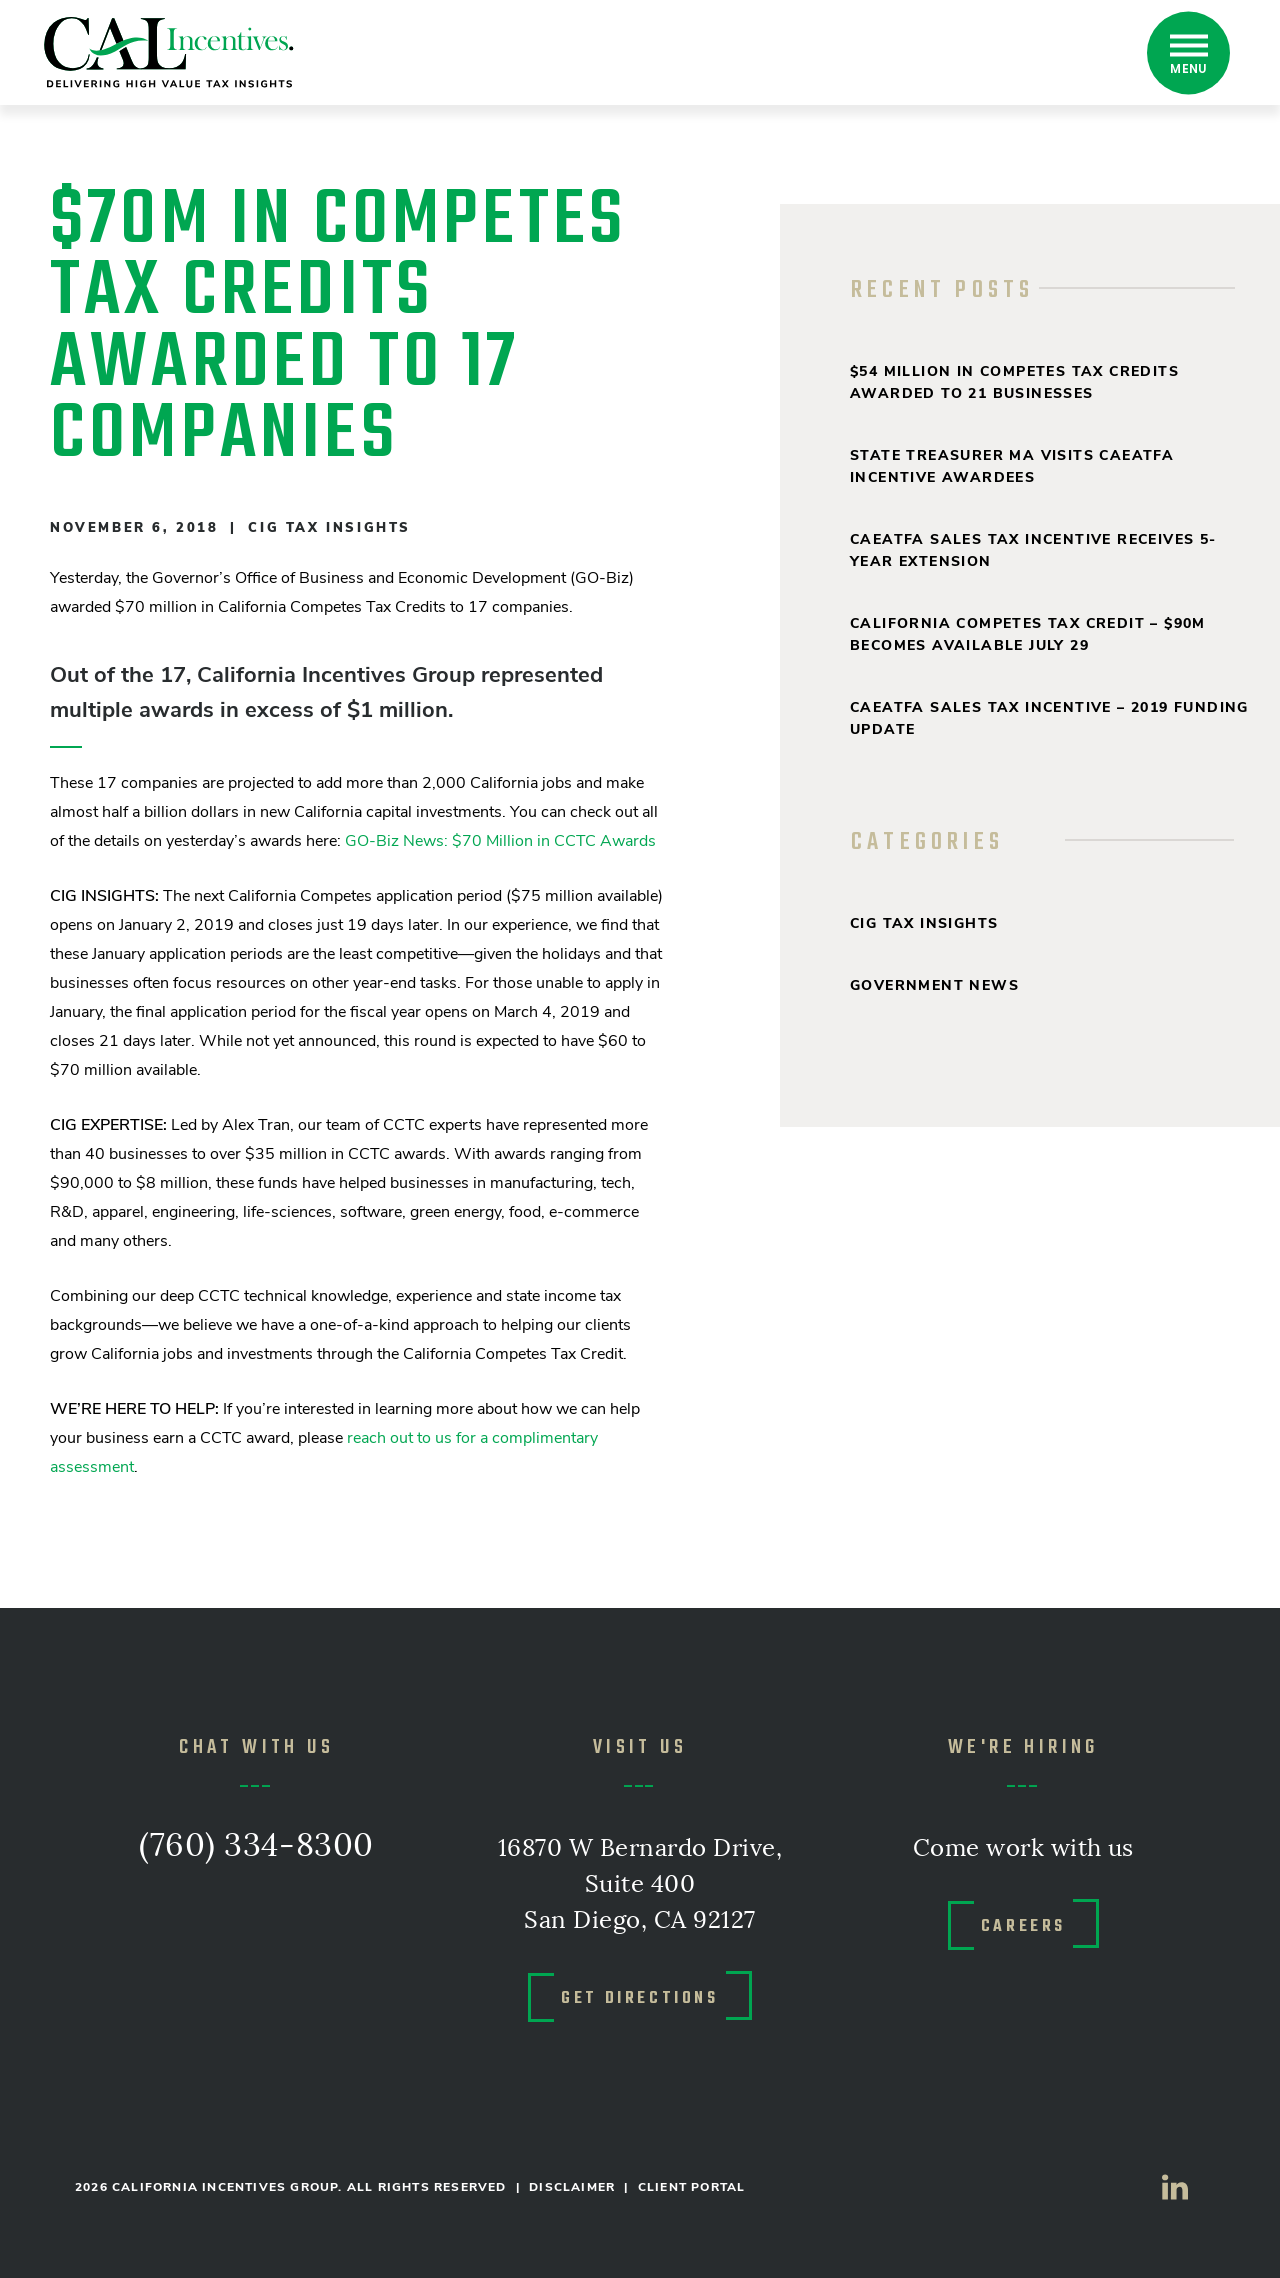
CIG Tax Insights (329, 528)
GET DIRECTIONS (639, 1997)
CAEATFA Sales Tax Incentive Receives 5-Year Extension (1033, 550)
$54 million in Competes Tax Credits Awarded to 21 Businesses (1014, 382)
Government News (934, 985)
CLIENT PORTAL (692, 2187)
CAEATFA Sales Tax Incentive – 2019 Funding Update (1049, 718)
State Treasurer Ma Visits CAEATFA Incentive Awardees (1012, 466)
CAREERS (1023, 1925)
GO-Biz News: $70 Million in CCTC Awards (500, 841)
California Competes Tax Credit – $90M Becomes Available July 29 (1028, 634)
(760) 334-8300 (256, 1847)
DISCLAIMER (572, 2187)
